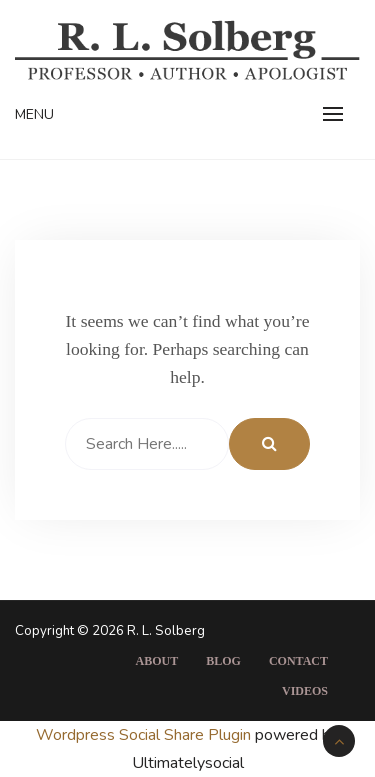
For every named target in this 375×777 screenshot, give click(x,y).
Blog (223, 661)
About (157, 661)
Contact (298, 661)
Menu (34, 114)
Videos (305, 691)
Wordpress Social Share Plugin (145, 735)
